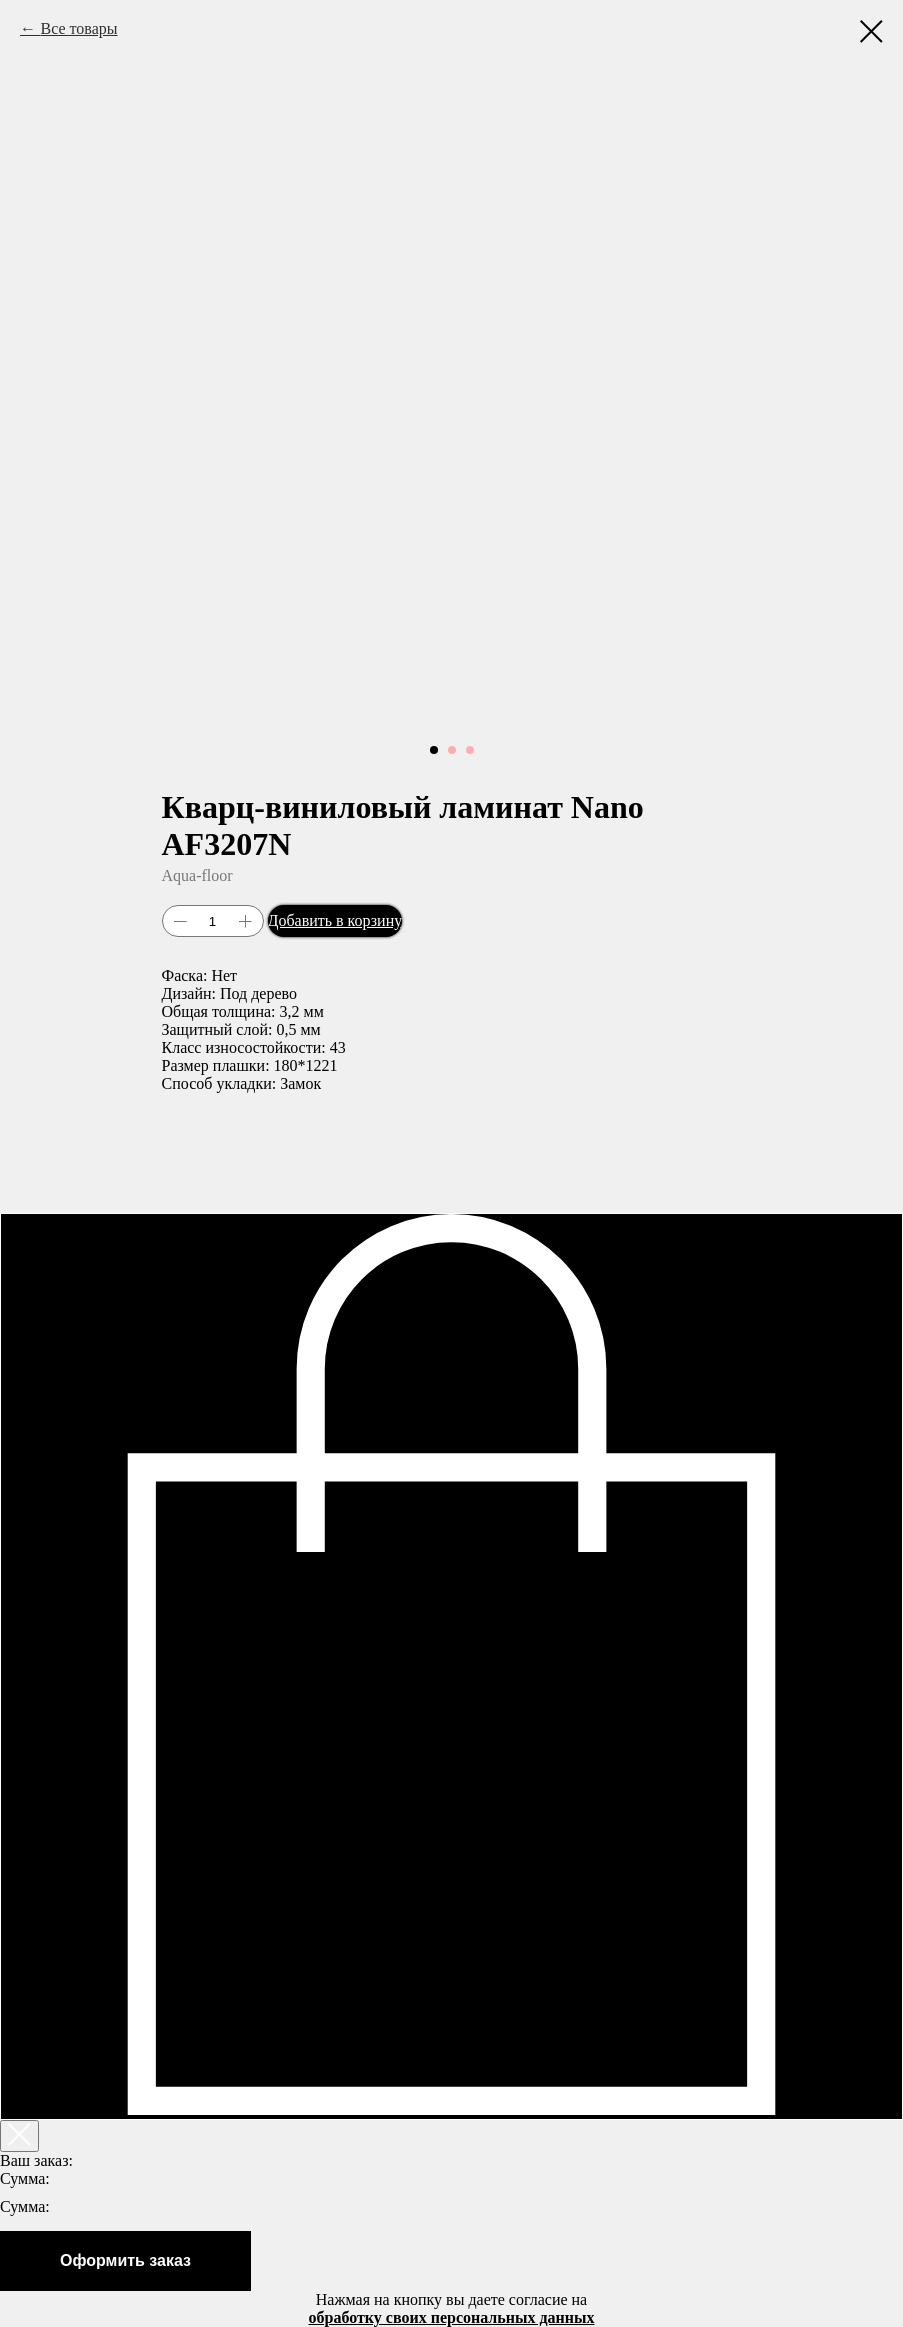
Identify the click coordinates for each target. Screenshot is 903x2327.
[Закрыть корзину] (19, 2136)
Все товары (78, 28)
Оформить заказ (125, 2260)
